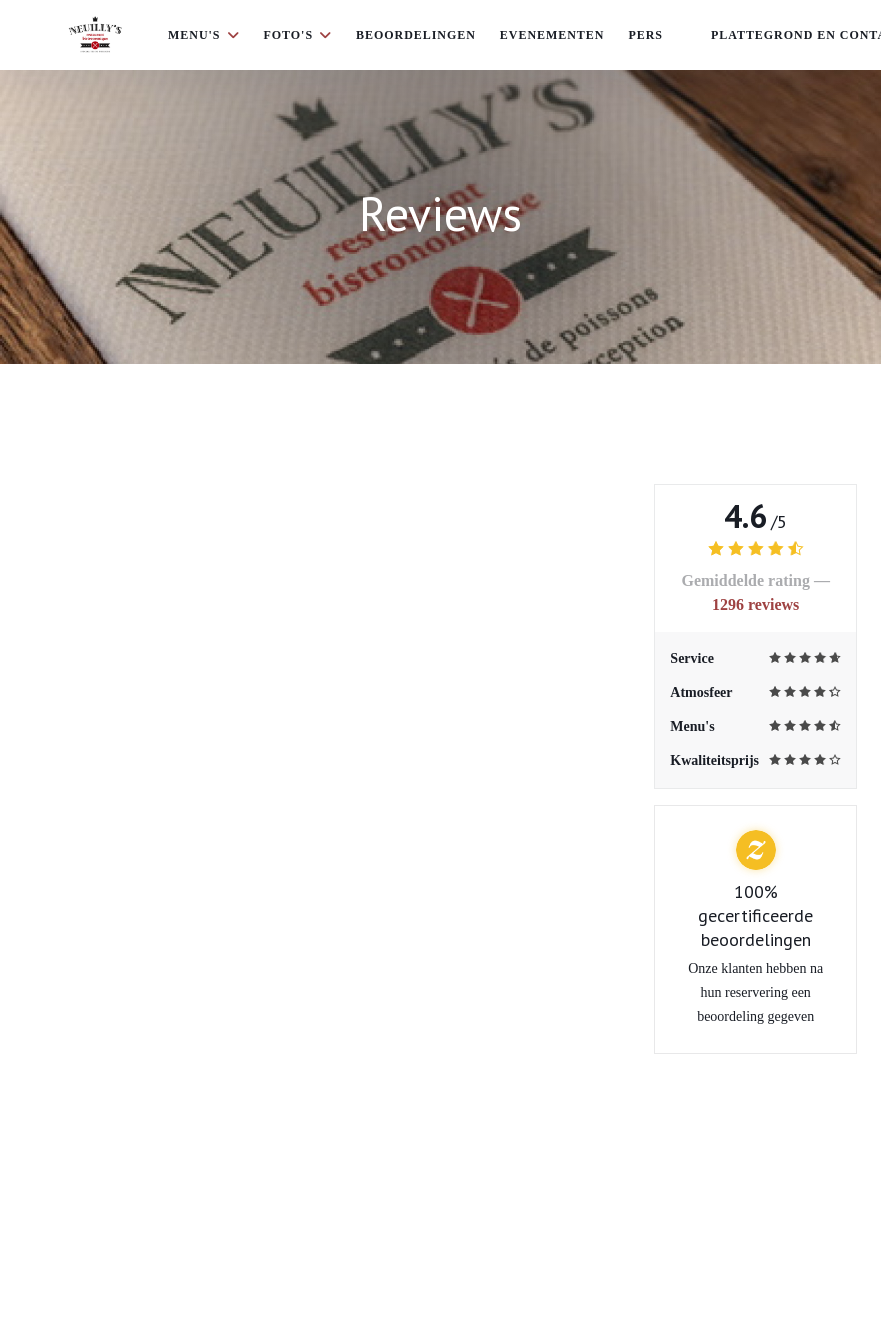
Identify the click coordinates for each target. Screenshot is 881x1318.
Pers (645, 35)
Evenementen (552, 35)
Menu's (203, 35)
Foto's (297, 35)
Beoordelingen (416, 35)
